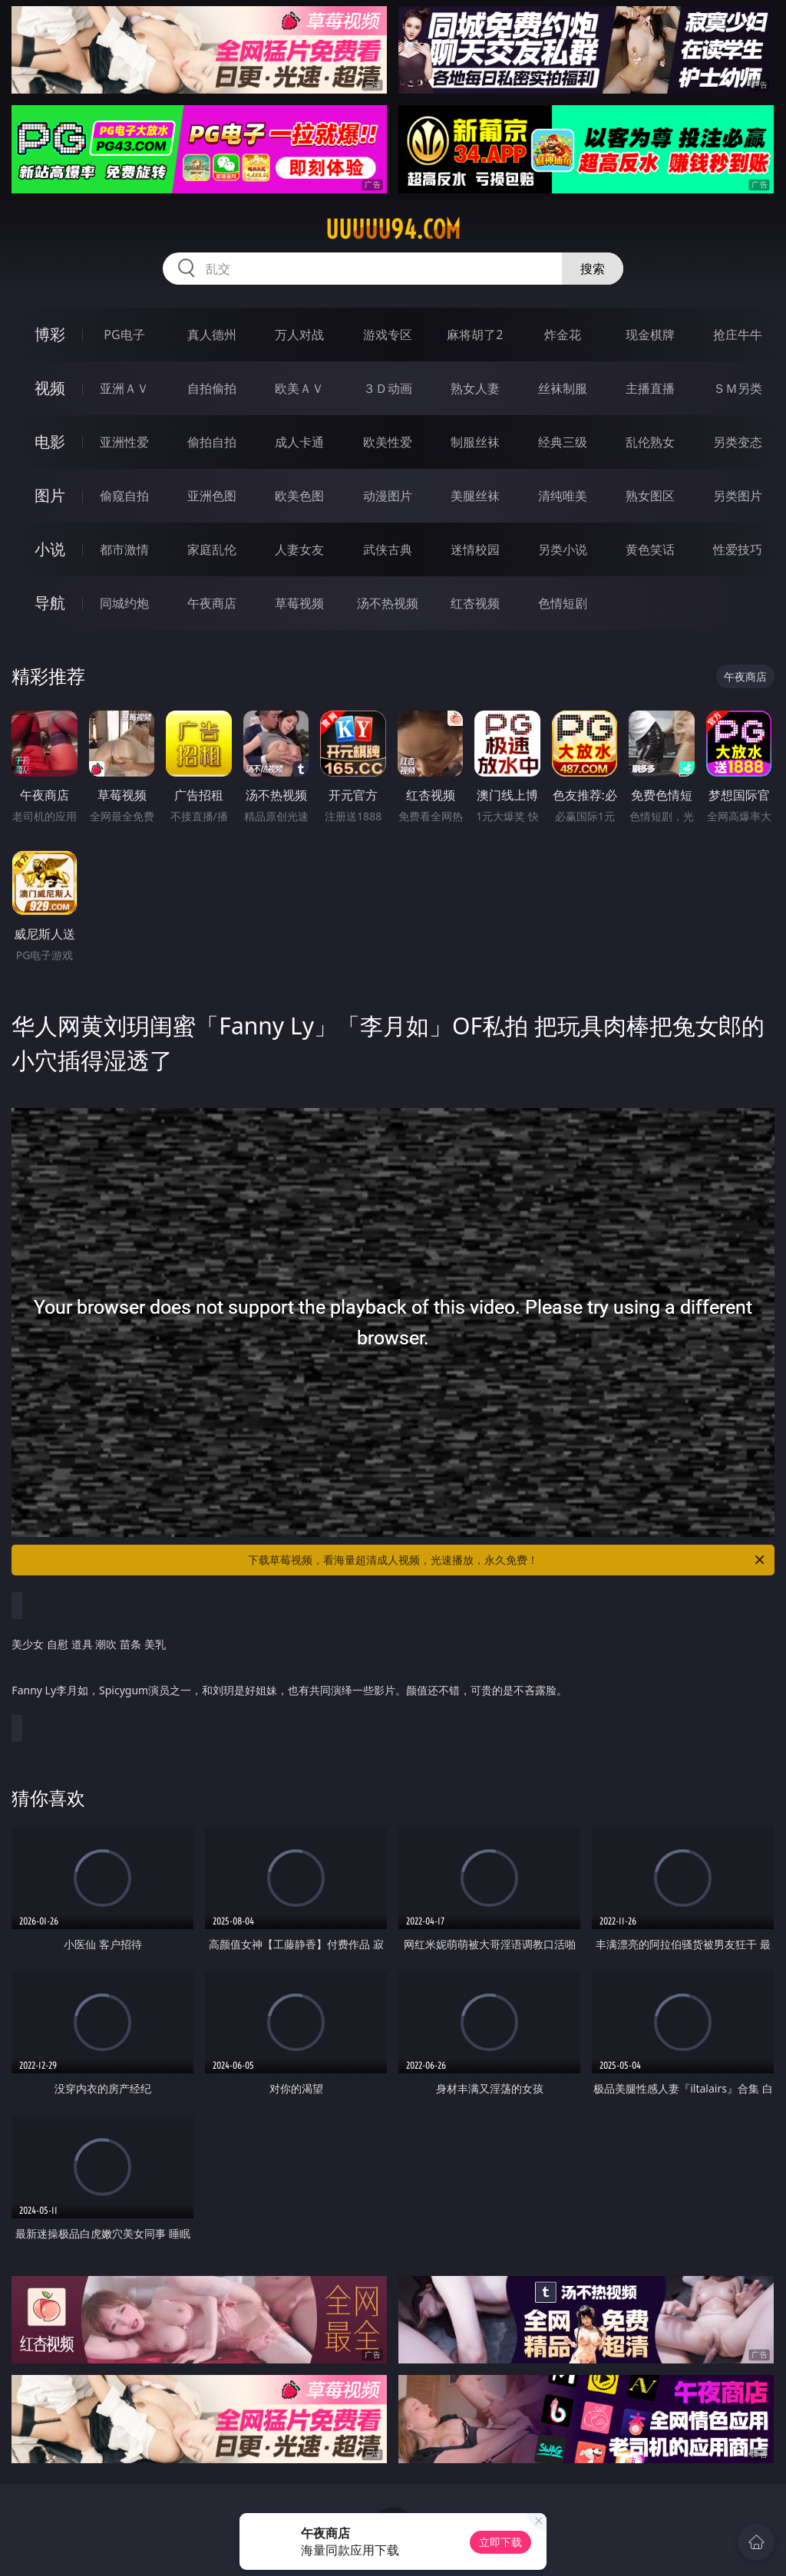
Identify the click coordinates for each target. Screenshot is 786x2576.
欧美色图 (299, 495)
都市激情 (124, 549)
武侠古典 (387, 549)
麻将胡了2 (475, 334)
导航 (50, 602)
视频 (50, 388)
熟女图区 (650, 495)
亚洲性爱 (124, 442)
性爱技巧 (737, 549)
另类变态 (737, 442)
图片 (50, 495)
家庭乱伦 (211, 549)
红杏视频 (475, 603)
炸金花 (562, 334)
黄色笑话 (650, 549)
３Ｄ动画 (387, 388)
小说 (50, 549)
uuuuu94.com (393, 229)
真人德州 (211, 334)
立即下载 (500, 2542)
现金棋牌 (650, 334)
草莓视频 (299, 603)
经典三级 (562, 442)
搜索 (592, 268)
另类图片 (737, 495)
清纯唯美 (562, 495)
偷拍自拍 (211, 442)
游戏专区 (387, 334)
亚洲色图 (211, 495)
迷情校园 (475, 549)
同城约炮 (124, 603)
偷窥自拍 (124, 495)
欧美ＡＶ (299, 388)
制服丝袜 (475, 442)
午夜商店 (211, 603)
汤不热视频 (387, 603)
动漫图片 (387, 495)
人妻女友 (299, 549)
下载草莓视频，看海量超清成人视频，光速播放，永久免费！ (507, 1560)
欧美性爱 (387, 442)
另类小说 (562, 549)
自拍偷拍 (211, 388)
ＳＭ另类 (737, 388)
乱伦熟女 (650, 442)
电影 (50, 441)
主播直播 (650, 388)
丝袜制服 (562, 388)
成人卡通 (299, 442)
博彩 (50, 334)
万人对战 (299, 334)
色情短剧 (562, 603)
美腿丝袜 (475, 495)
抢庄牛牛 (737, 334)
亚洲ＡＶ (124, 388)
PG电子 (124, 334)
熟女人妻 (475, 388)
